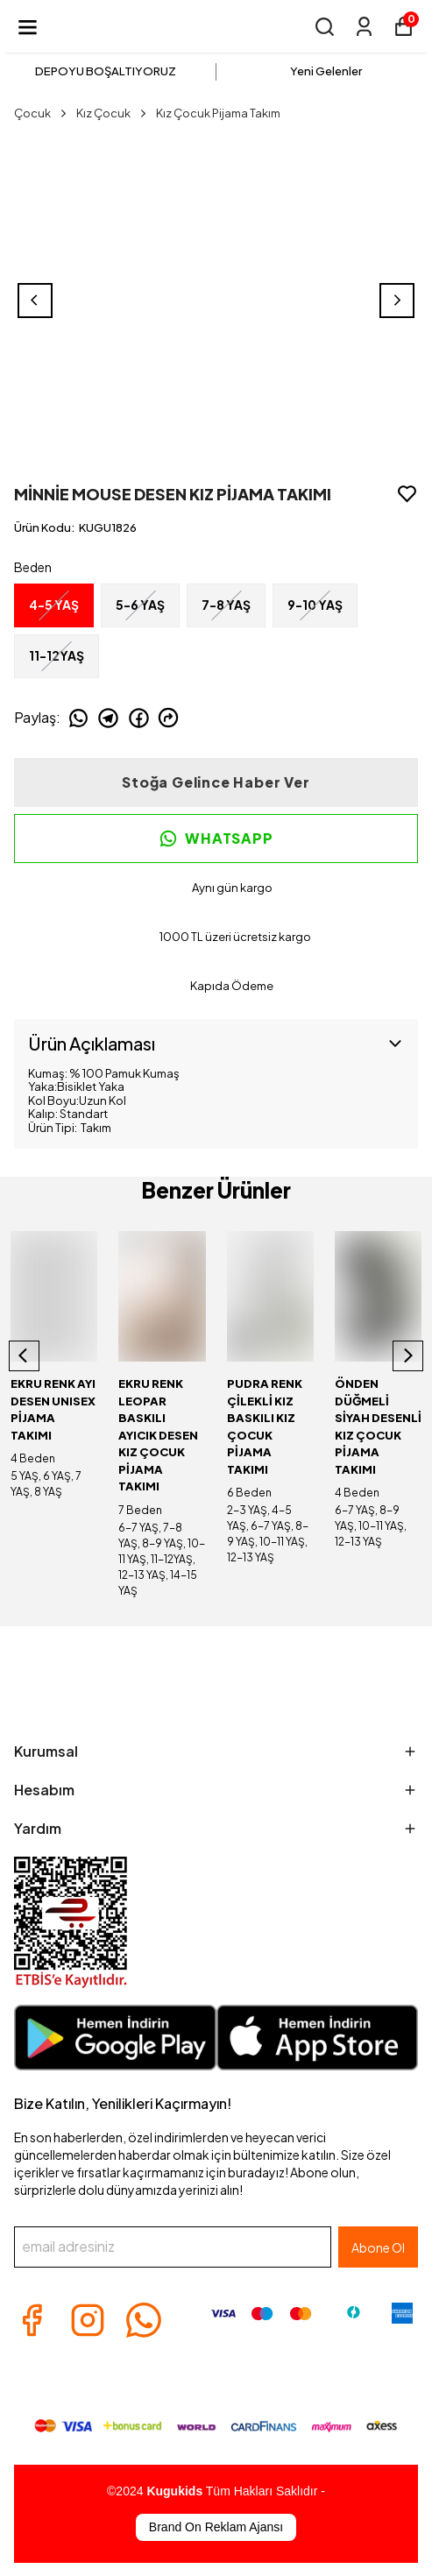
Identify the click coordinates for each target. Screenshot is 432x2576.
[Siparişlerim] (364, 27)
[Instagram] (87, 2320)
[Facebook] (31, 2320)
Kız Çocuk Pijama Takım (218, 113)
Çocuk (41, 113)
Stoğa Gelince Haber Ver (215, 782)
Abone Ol (378, 2247)
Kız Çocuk (112, 113)
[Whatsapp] (143, 2320)
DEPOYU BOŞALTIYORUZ (105, 71)
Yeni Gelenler (326, 71)
